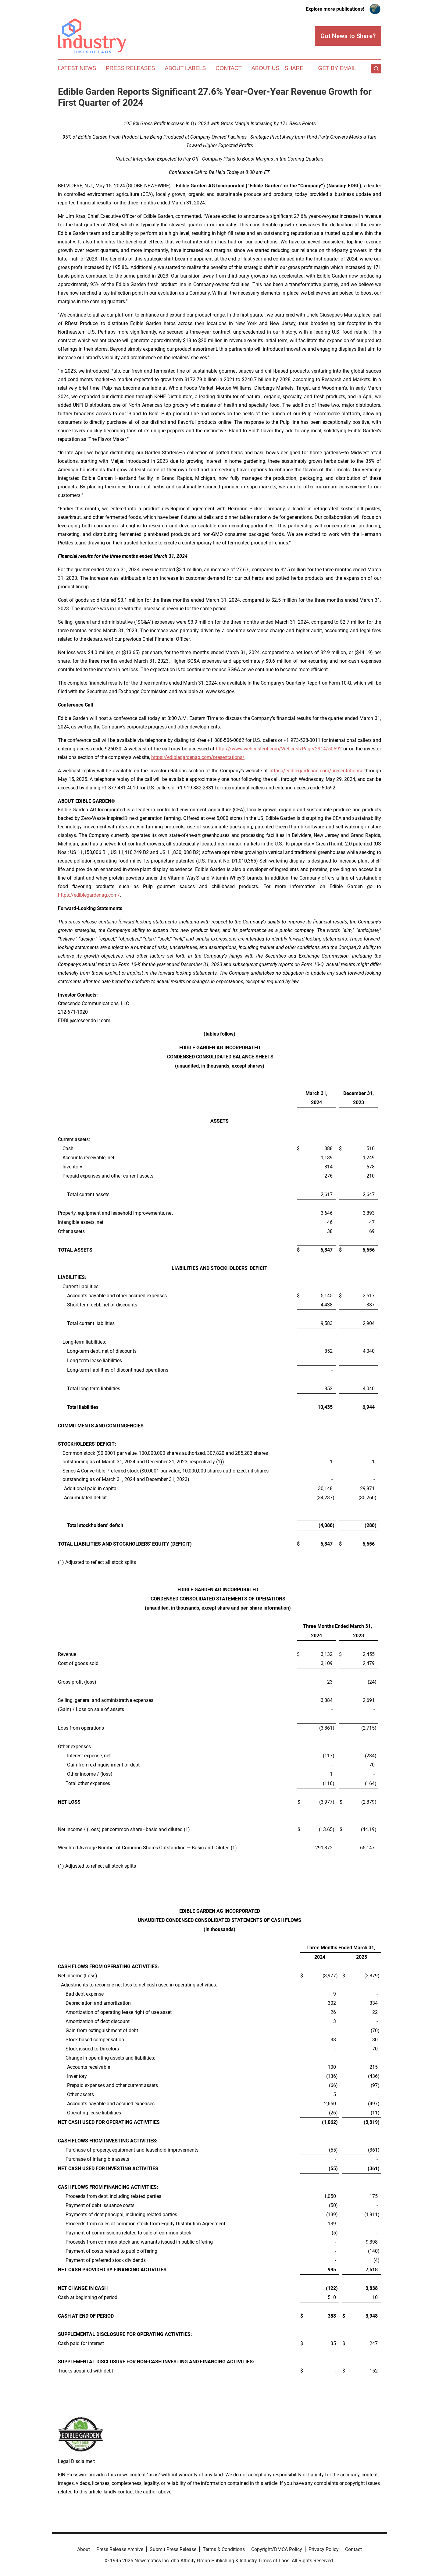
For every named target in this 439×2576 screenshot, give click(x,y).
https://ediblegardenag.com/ (89, 895)
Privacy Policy (324, 2549)
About (83, 2549)
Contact (229, 68)
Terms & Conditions (224, 2549)
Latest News (77, 68)
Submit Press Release (173, 2549)
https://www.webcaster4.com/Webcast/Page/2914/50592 (279, 749)
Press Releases (130, 68)
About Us (266, 68)
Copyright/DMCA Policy (276, 2549)
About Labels (185, 68)
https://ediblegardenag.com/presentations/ (197, 757)
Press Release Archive (119, 2549)
